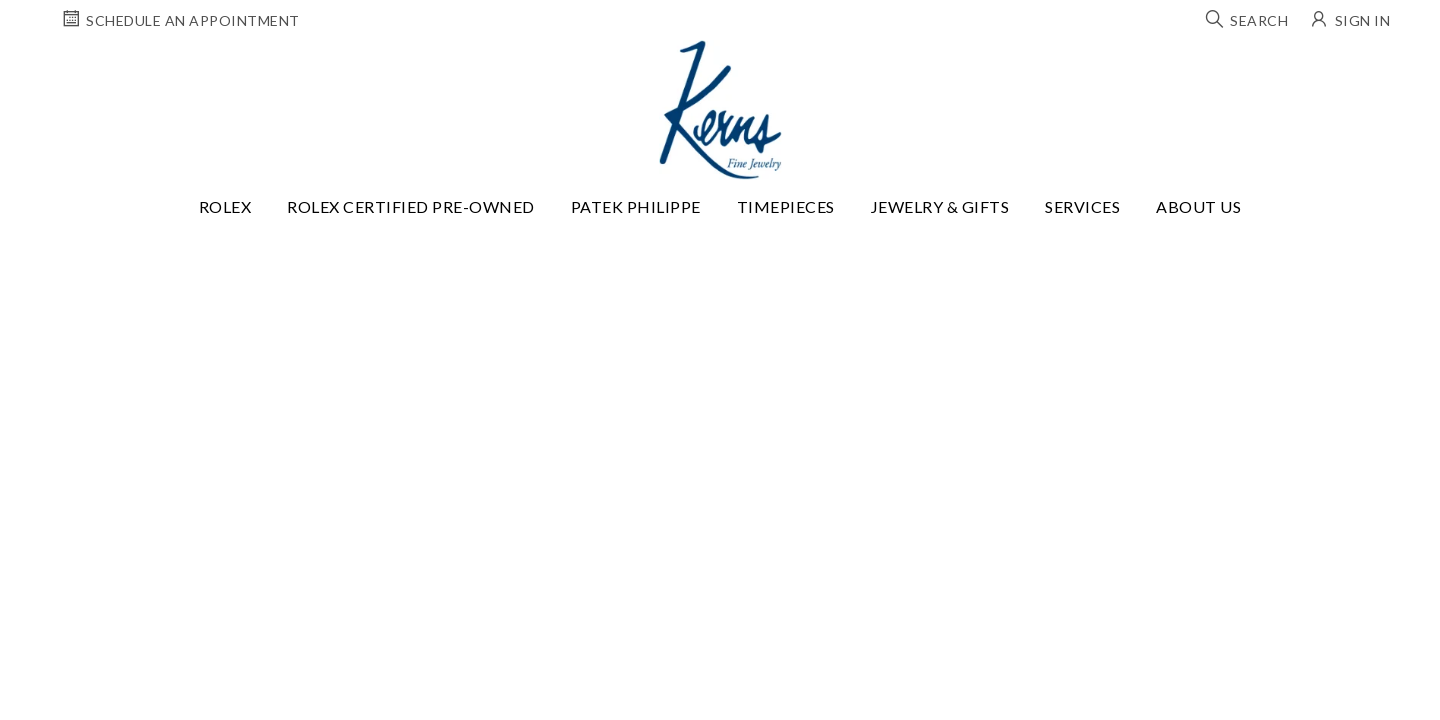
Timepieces (786, 206)
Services (1082, 206)
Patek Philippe (636, 206)
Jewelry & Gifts (940, 206)
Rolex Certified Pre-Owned (411, 206)
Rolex (225, 206)
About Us (1198, 206)
